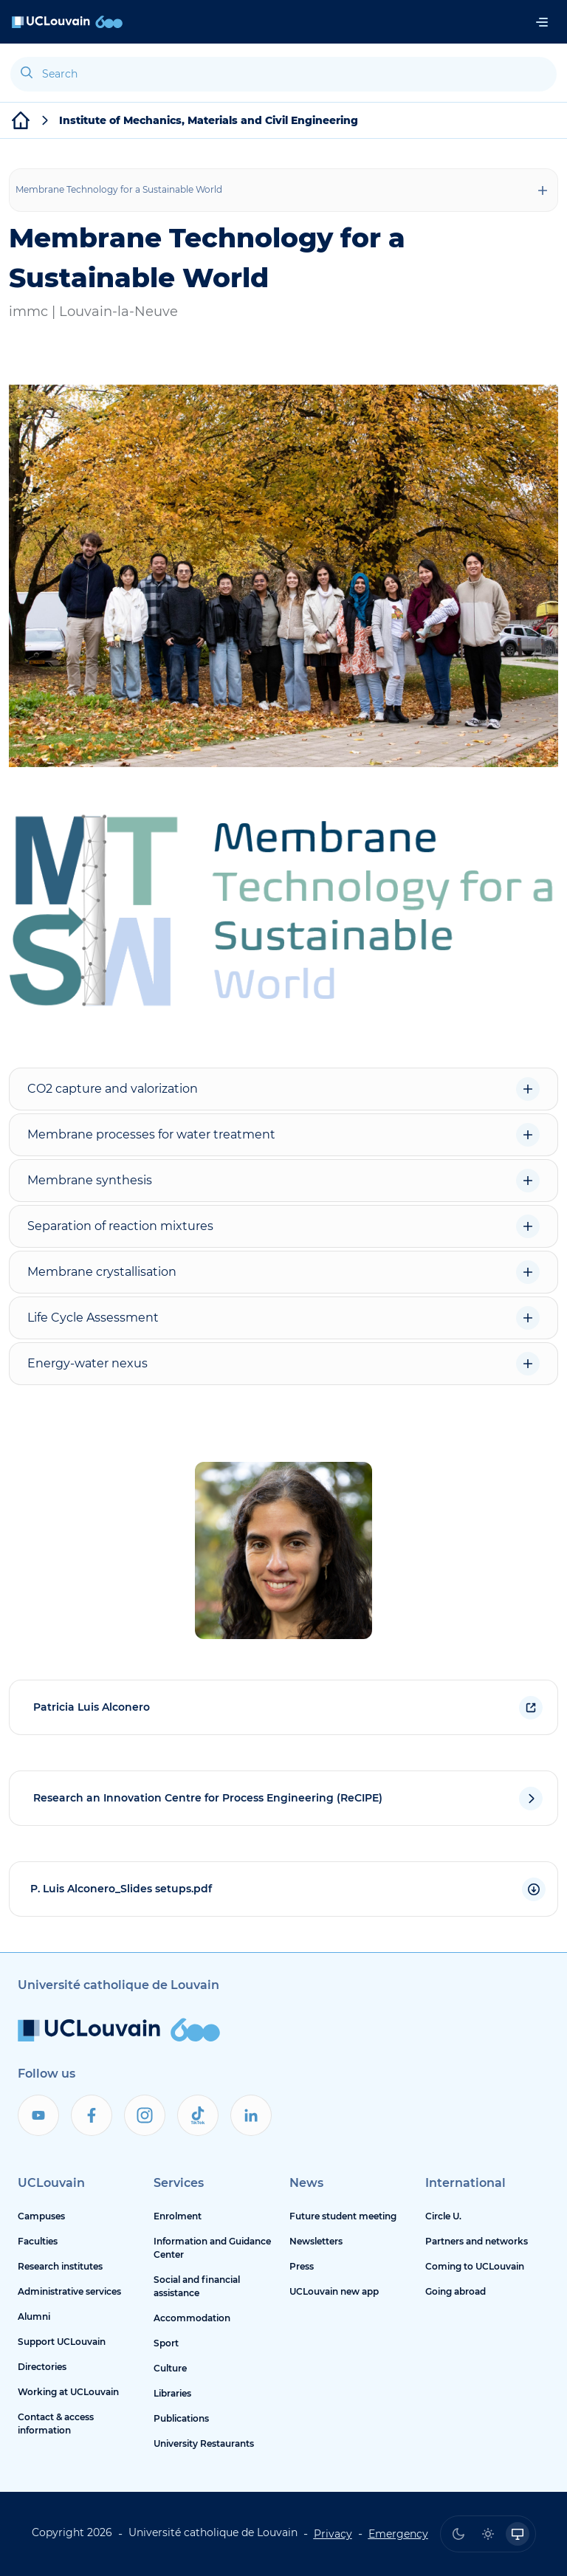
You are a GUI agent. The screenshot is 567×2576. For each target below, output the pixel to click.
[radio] (458, 2534)
